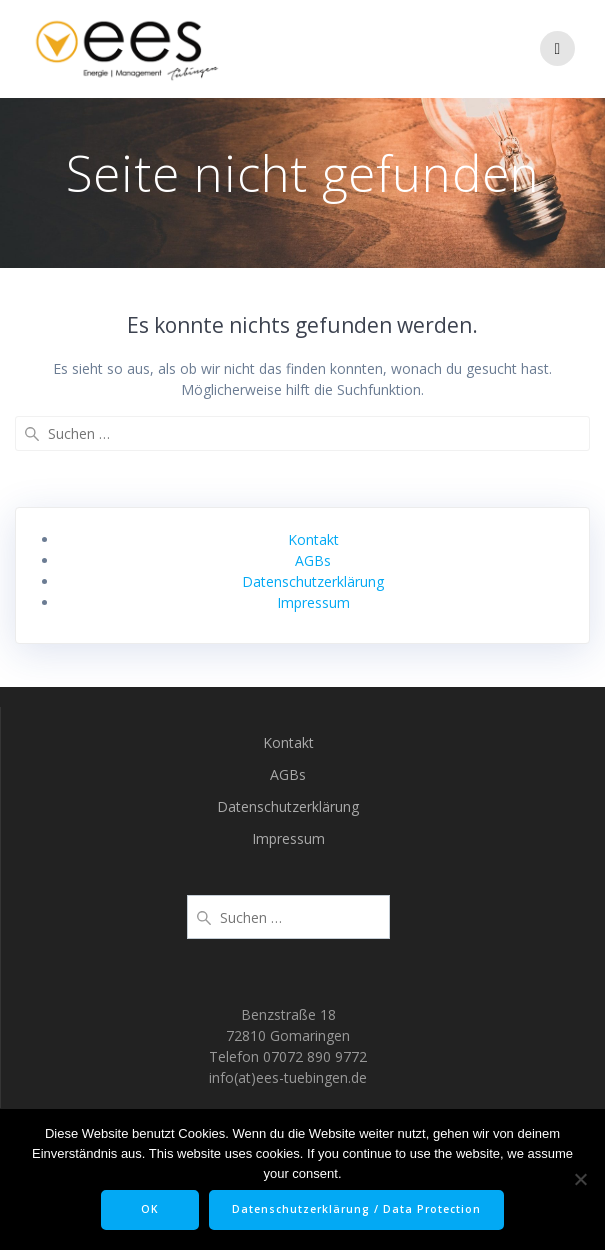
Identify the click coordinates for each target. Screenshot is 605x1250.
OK (150, 1209)
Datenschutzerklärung (313, 581)
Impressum (313, 602)
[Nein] (580, 1179)
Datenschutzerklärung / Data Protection (356, 1209)
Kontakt (313, 539)
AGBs (313, 560)
